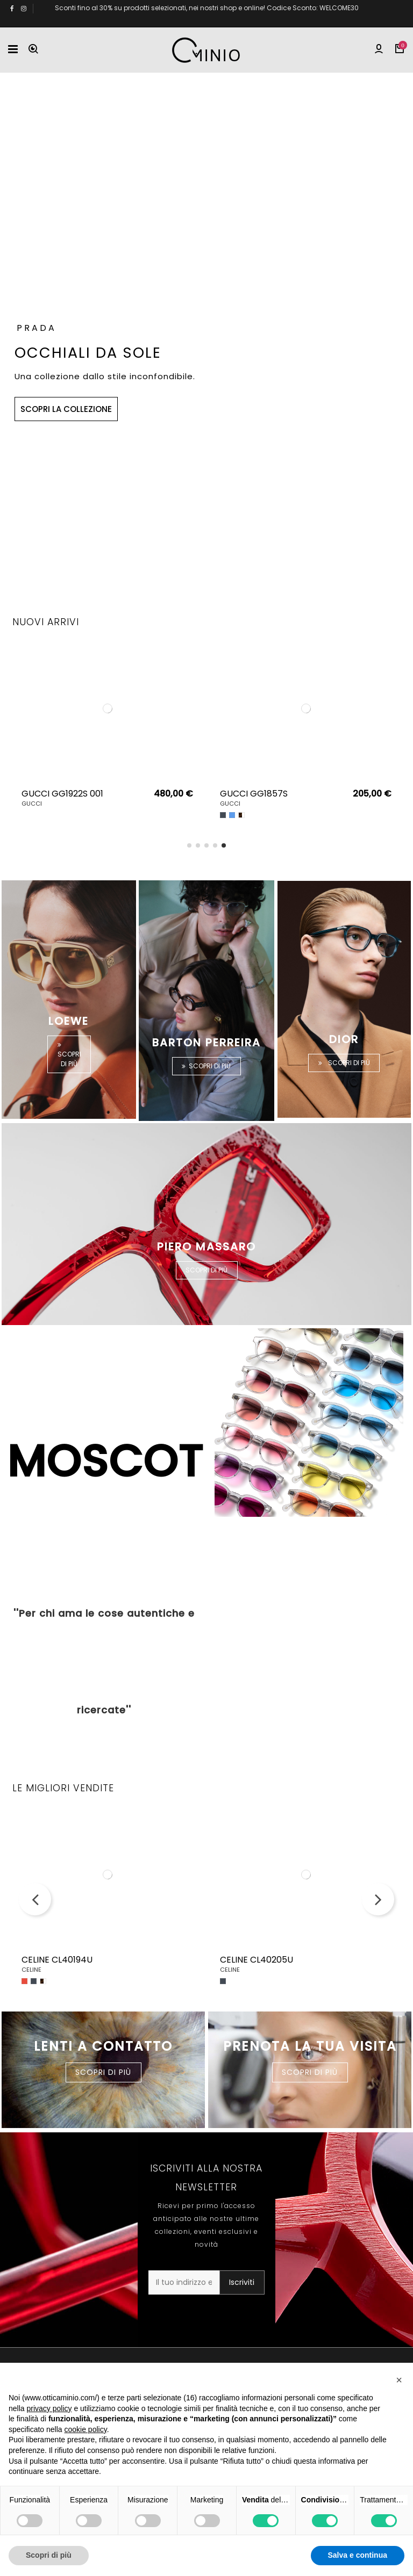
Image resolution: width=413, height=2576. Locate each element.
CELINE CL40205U (256, 1959)
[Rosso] (24, 1981)
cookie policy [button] (86, 2429)
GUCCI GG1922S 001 (62, 793)
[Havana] (241, 815)
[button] (399, 2380)
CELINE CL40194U (57, 1959)
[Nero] (223, 815)
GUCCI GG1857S (254, 793)
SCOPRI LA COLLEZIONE (66, 401)
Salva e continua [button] (357, 2555)
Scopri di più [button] (49, 2555)
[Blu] (232, 815)
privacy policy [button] (49, 2408)
